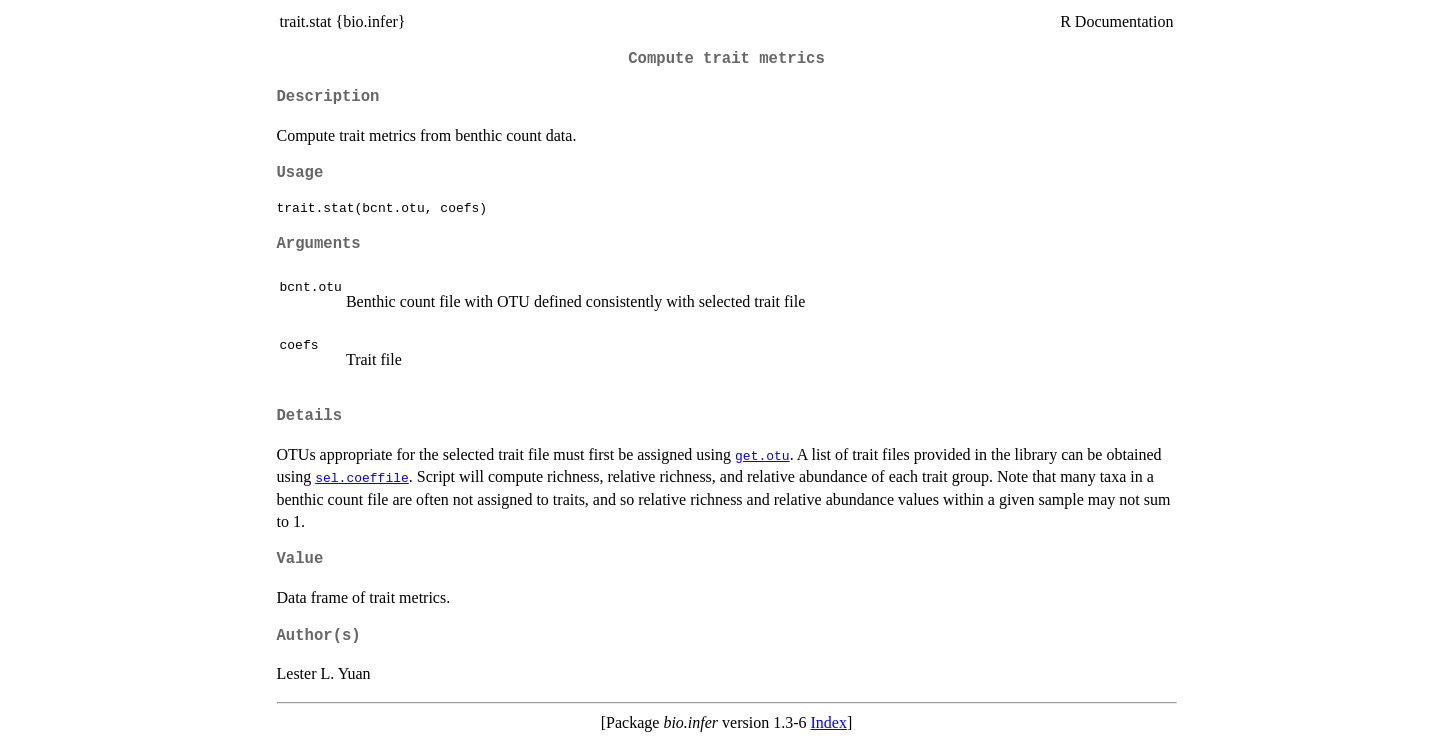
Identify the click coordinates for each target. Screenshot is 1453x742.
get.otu (762, 455)
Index (828, 722)
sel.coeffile (362, 477)
